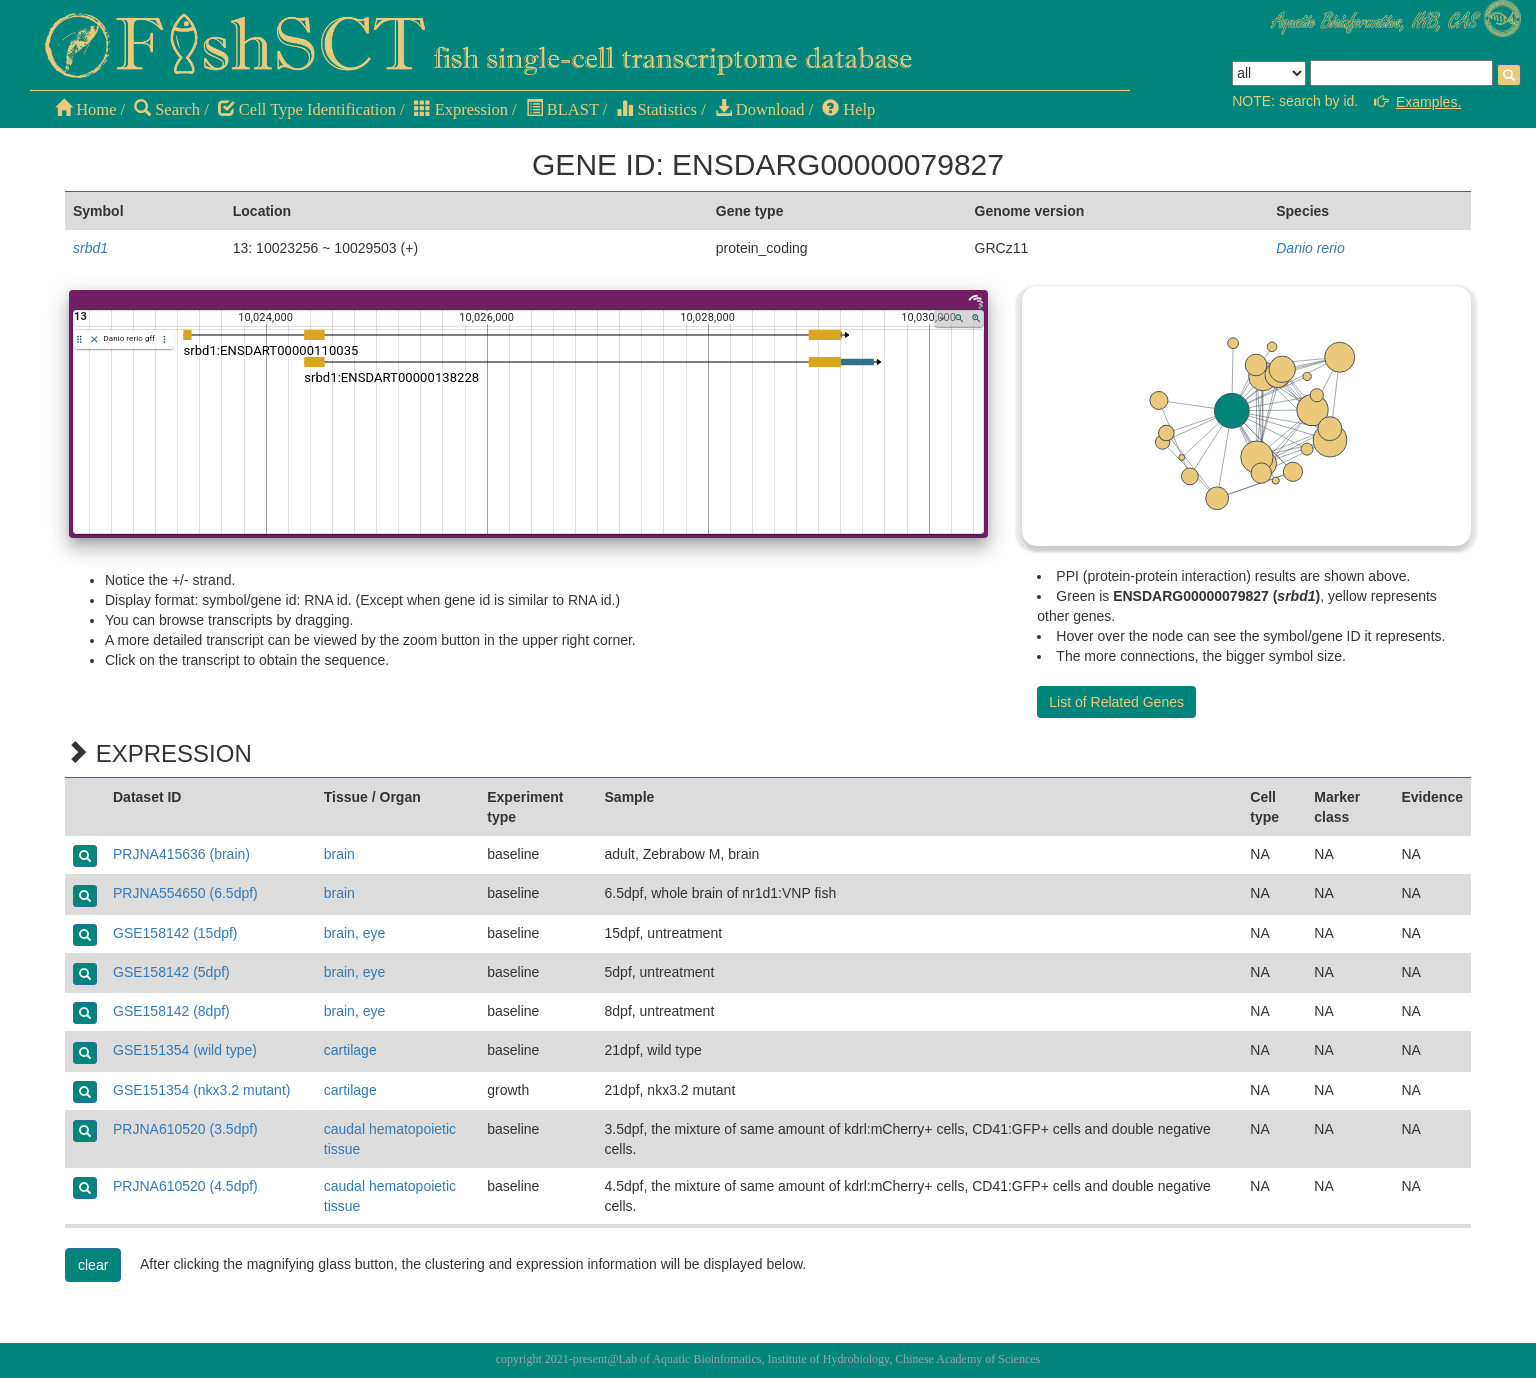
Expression (461, 109)
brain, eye (354, 933)
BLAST (562, 109)
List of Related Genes (1116, 702)
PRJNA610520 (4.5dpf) (185, 1186)
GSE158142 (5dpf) (171, 972)
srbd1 (90, 248)
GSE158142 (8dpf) (171, 1011)
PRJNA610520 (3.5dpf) (185, 1129)
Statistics (656, 109)
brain (339, 854)
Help (848, 109)
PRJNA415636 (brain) (181, 854)
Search (167, 109)
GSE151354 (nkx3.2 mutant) (201, 1090)
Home (85, 109)
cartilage (350, 1050)
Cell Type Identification (307, 109)
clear (93, 1265)
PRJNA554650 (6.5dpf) (185, 893)
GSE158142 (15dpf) (175, 933)
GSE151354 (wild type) (185, 1050)
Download (760, 109)
